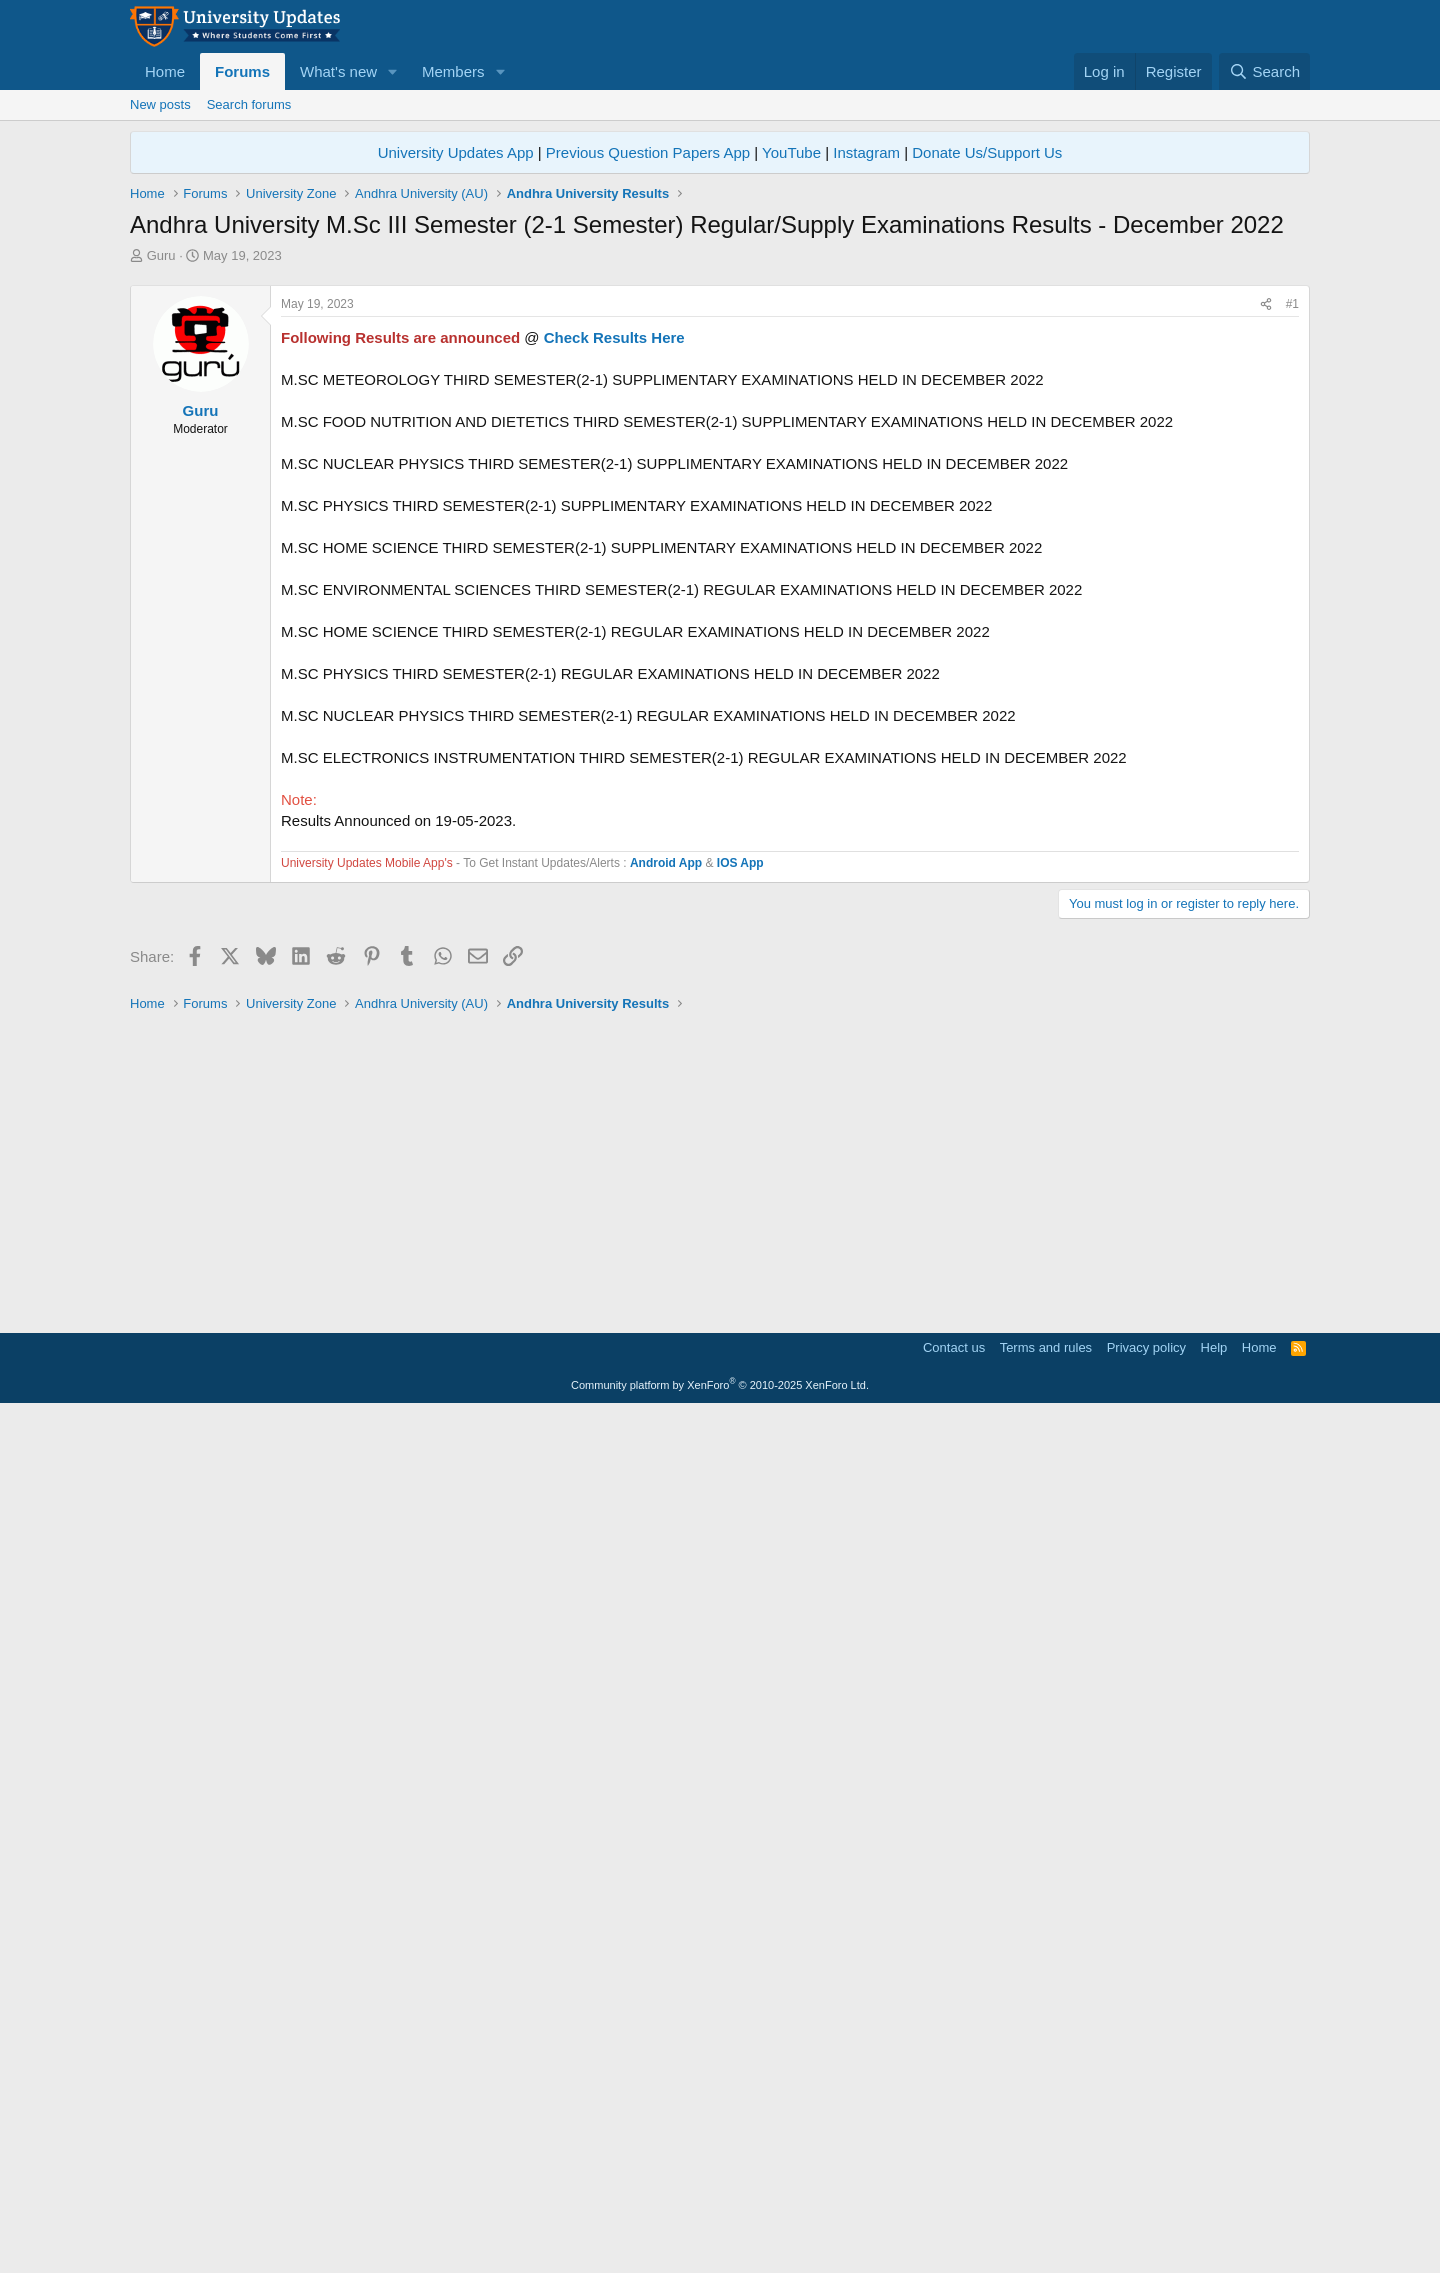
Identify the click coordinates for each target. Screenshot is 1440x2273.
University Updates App (456, 152)
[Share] (1266, 584)
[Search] (1264, 71)
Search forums (249, 104)
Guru (161, 255)
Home (165, 71)
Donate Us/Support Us (987, 152)
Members (453, 71)
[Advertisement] (720, 415)
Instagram (866, 152)
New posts (160, 104)
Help (1214, 2207)
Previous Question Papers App (648, 152)
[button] (393, 71)
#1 (1292, 584)
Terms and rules (1046, 2207)
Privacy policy (1146, 2207)
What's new (338, 71)
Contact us (954, 2207)
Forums (242, 71)
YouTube (791, 152)
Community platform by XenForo (720, 2245)
